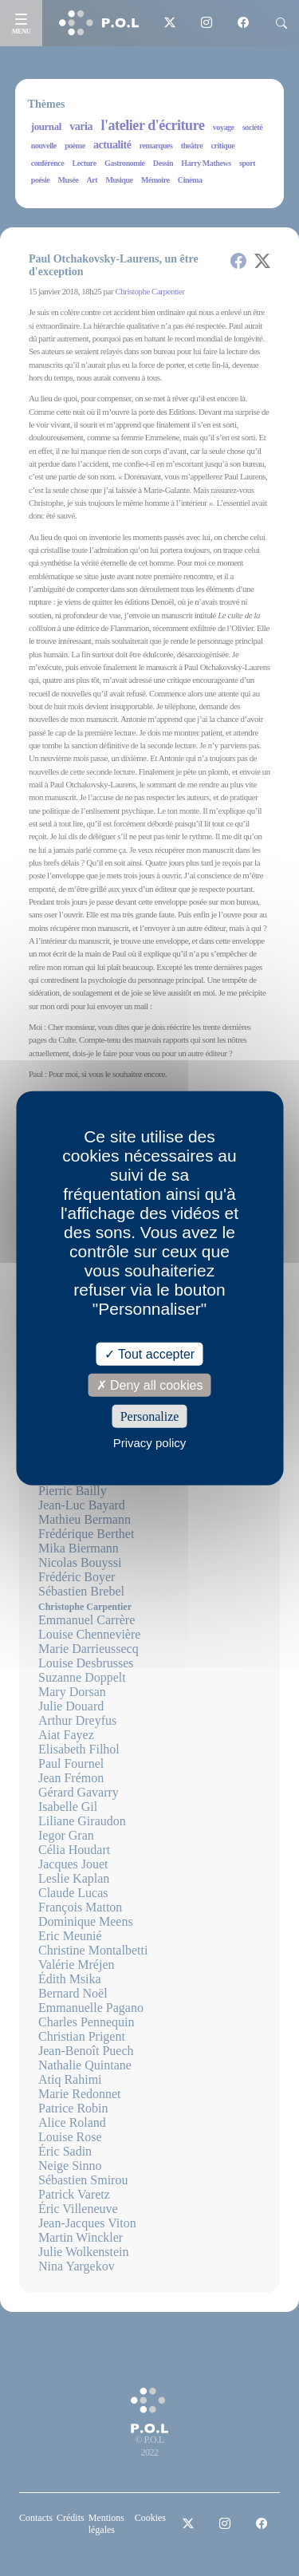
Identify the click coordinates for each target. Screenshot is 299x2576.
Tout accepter (149, 1353)
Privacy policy (150, 1443)
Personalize (149, 1416)
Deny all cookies (149, 1384)
